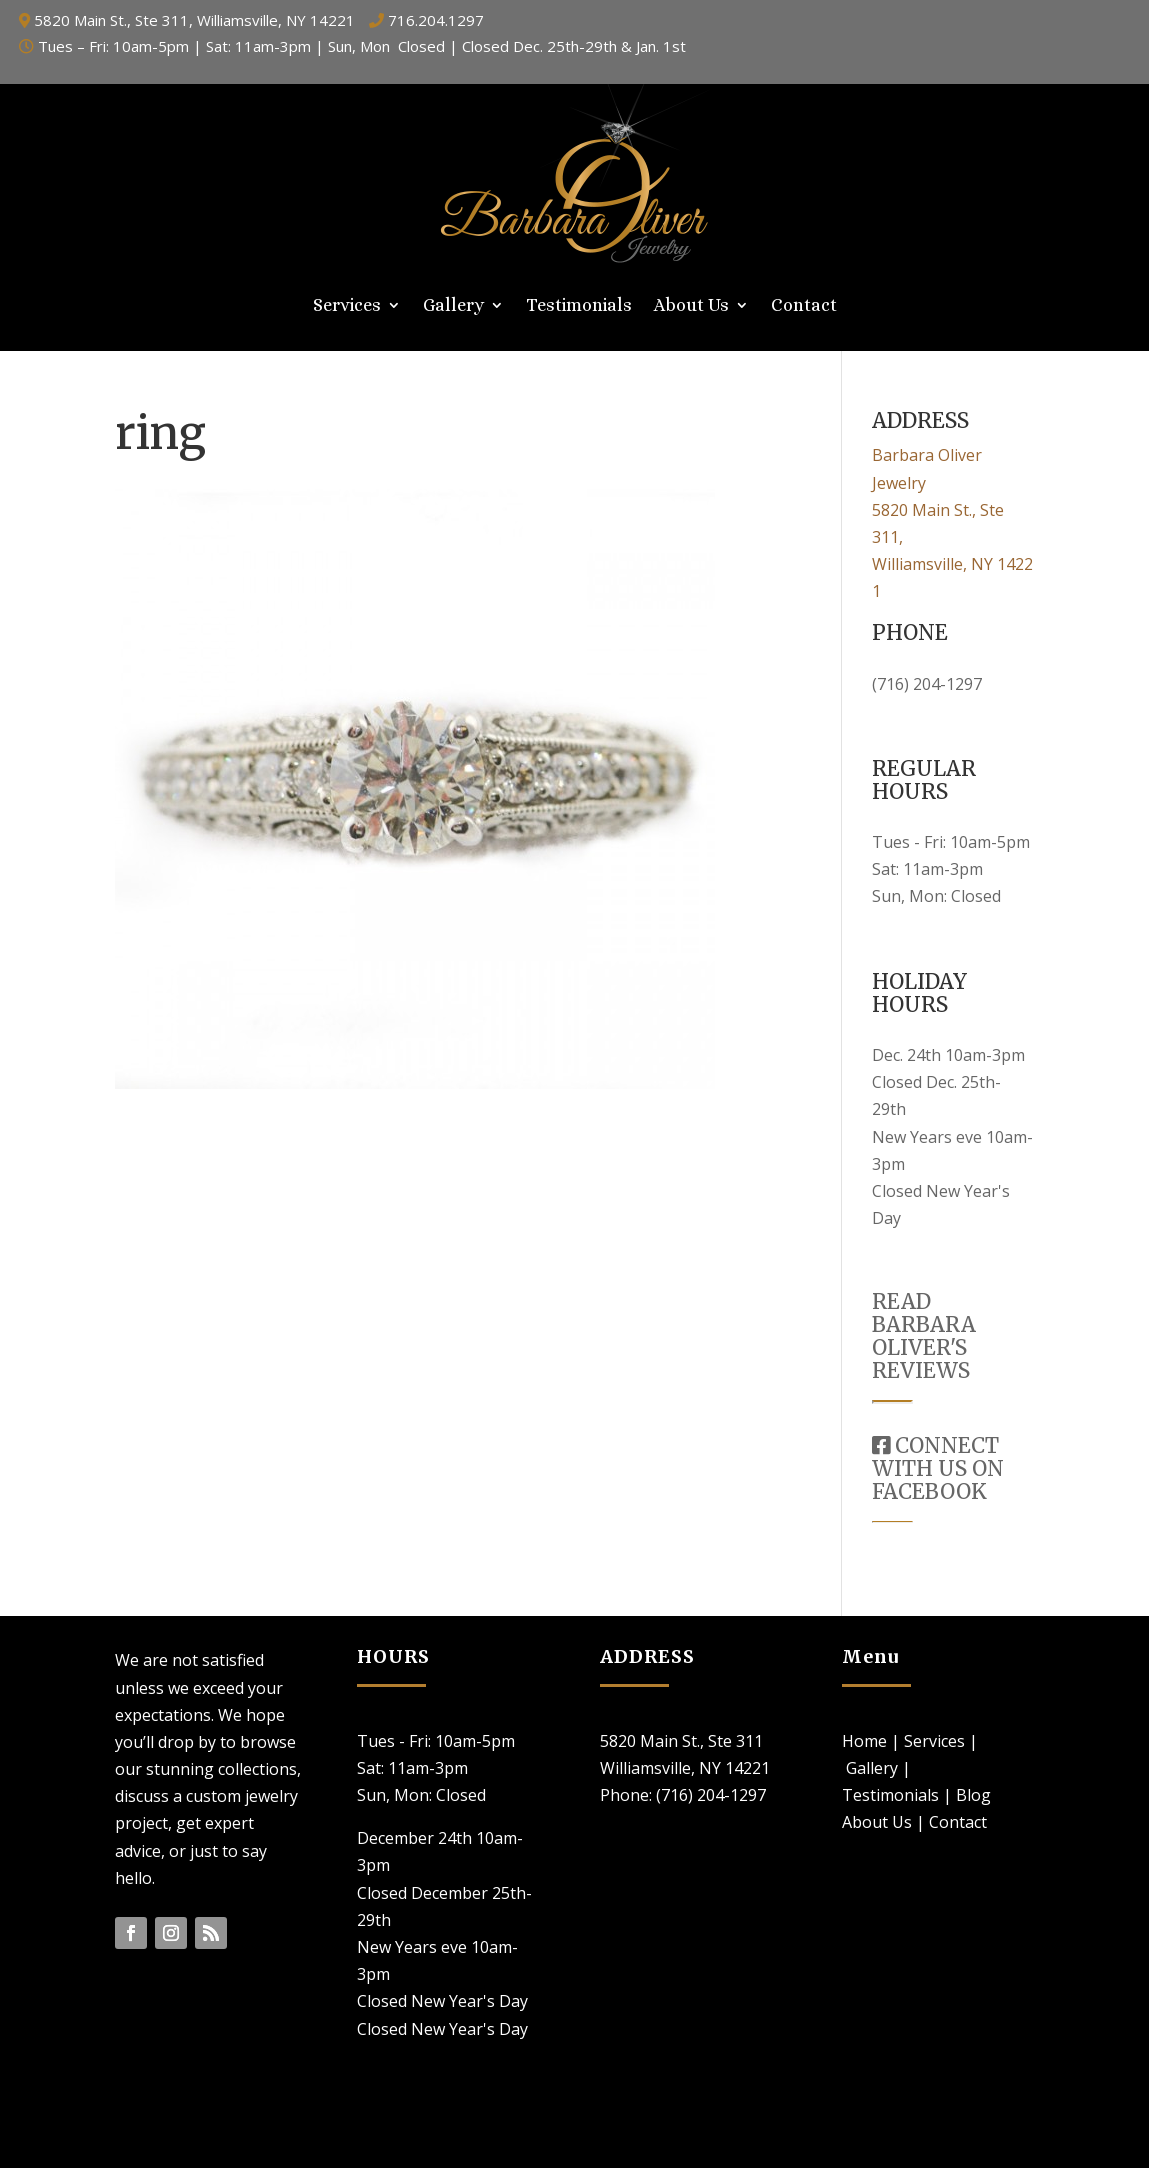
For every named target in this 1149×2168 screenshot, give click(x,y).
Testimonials (579, 306)
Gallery (453, 306)
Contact (804, 306)
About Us (691, 306)
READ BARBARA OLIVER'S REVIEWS (924, 1336)
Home (864, 1741)
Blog (973, 1795)
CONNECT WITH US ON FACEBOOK (938, 1468)
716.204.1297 (436, 20)
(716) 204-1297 (927, 684)
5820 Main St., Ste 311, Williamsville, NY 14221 (194, 20)
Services (347, 306)
